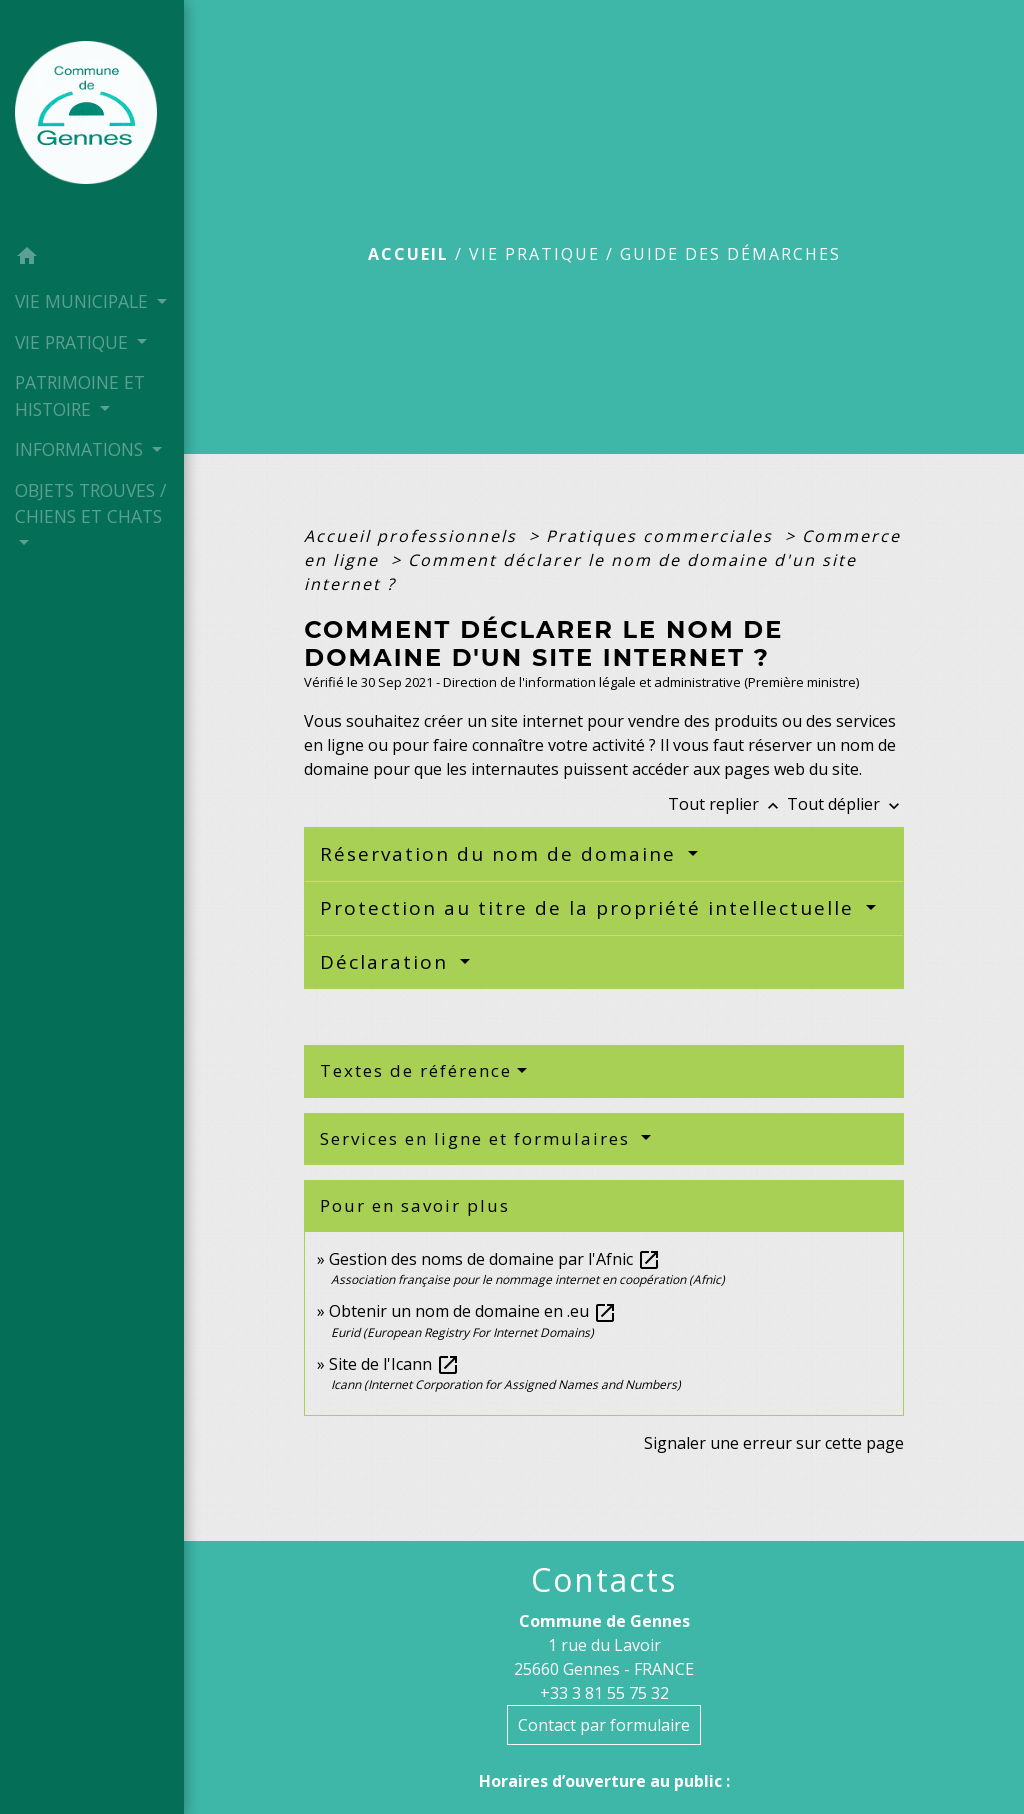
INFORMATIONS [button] (81, 449)
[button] (92, 259)
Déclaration (387, 962)
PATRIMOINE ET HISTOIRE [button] (80, 395)
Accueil (408, 254)
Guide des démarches (730, 254)
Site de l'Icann (394, 1364)
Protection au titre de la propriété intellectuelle (590, 908)
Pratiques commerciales (662, 536)
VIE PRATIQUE (534, 254)
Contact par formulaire (604, 1725)
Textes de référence (416, 1070)
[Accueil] (92, 118)
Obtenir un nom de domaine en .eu (473, 1311)
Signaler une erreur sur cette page (774, 1443)
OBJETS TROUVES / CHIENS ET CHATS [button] (90, 503)
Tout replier (727, 804)
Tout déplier (845, 804)
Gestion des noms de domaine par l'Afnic (495, 1259)
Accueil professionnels (413, 536)
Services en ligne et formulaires (478, 1138)
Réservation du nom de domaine (501, 854)
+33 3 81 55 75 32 (604, 1693)
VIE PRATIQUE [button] (74, 342)
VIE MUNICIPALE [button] (84, 301)
